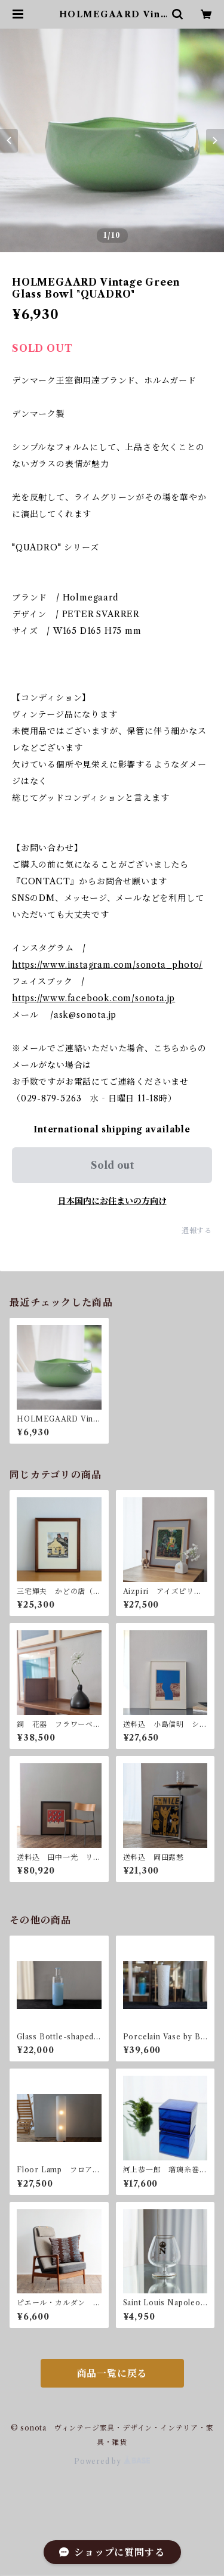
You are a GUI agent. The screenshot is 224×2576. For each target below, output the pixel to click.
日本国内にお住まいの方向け (112, 1201)
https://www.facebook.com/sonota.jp (93, 998)
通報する (197, 1230)
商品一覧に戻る (112, 2373)
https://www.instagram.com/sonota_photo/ (107, 964)
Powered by (112, 2461)
